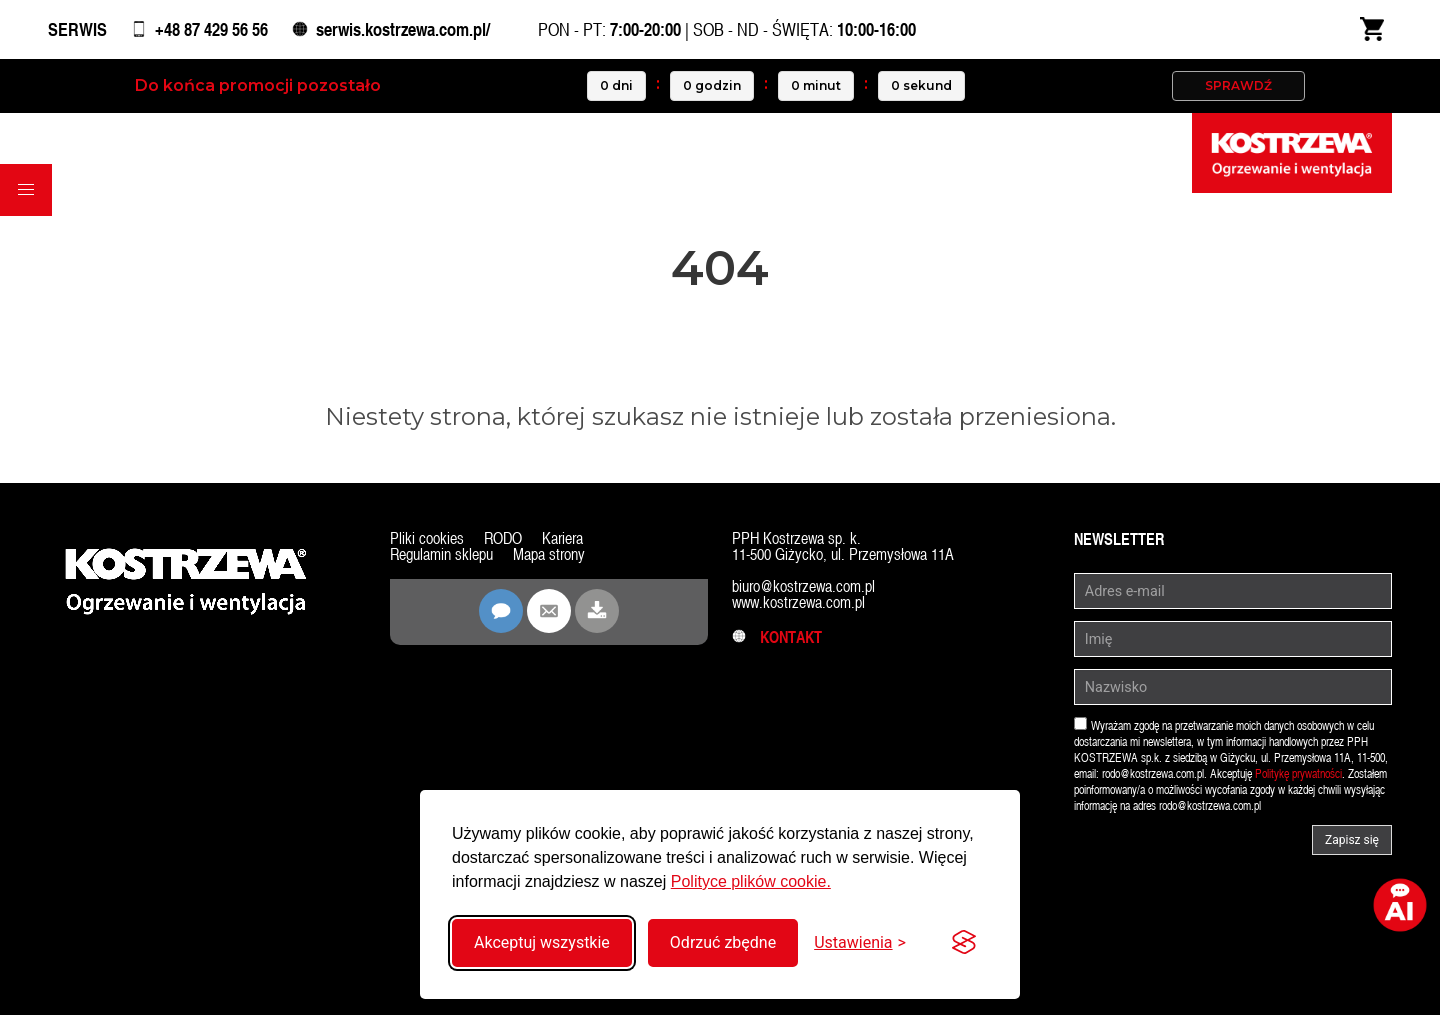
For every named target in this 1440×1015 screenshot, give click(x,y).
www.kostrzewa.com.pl (798, 602)
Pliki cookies (427, 538)
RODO (503, 538)
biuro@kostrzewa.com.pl (803, 586)
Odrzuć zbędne (723, 942)
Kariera (562, 538)
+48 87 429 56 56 (211, 29)
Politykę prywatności (1298, 774)
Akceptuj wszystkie (542, 942)
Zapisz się (1352, 840)
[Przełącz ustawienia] (860, 942)
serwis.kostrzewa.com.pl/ (403, 29)
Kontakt (777, 637)
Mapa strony (549, 554)
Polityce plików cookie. (751, 881)
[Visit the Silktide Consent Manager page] (964, 943)
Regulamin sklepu (441, 554)
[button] (26, 190)
